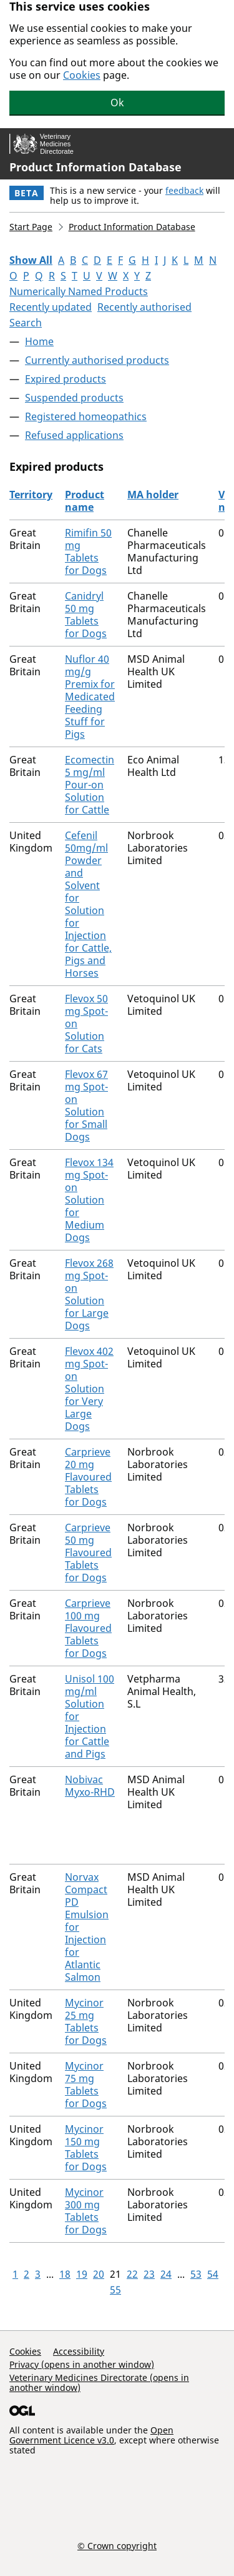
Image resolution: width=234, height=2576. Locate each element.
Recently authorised (144, 307)
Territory (30, 494)
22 (132, 2274)
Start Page (30, 227)
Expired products (65, 379)
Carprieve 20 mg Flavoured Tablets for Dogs (88, 1477)
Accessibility (78, 2351)
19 (81, 2274)
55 (115, 2290)
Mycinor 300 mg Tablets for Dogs (86, 2210)
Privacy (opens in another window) (81, 2364)
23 (149, 2274)
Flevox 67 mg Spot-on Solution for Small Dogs (86, 1105)
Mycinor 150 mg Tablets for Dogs (86, 2147)
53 (196, 2274)
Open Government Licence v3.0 (91, 2435)
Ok (117, 102)
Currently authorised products (97, 360)
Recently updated (50, 307)
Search (25, 323)
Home (39, 341)
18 (65, 2274)
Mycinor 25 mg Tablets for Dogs (86, 2021)
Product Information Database (95, 167)
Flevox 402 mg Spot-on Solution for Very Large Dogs (89, 1388)
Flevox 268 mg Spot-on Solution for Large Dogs (89, 1294)
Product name (84, 501)
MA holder (152, 494)
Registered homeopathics (86, 416)
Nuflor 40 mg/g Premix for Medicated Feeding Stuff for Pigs (90, 696)
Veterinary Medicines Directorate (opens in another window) (99, 2382)
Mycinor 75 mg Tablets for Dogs (86, 2084)
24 (166, 2274)
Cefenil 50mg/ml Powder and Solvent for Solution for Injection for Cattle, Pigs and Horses (88, 904)
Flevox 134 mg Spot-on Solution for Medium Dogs (89, 1199)
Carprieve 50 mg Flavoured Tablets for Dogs (88, 1552)
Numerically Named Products (78, 291)
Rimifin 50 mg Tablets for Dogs (88, 551)
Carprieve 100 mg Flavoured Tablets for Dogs (88, 1628)
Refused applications (74, 435)
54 (212, 2274)
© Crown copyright (117, 2545)
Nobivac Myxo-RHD (90, 1786)
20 (98, 2274)
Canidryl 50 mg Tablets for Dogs (86, 614)
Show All (30, 260)
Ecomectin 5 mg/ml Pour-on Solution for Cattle (89, 785)
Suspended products (74, 397)
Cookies (81, 75)
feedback (184, 190)
